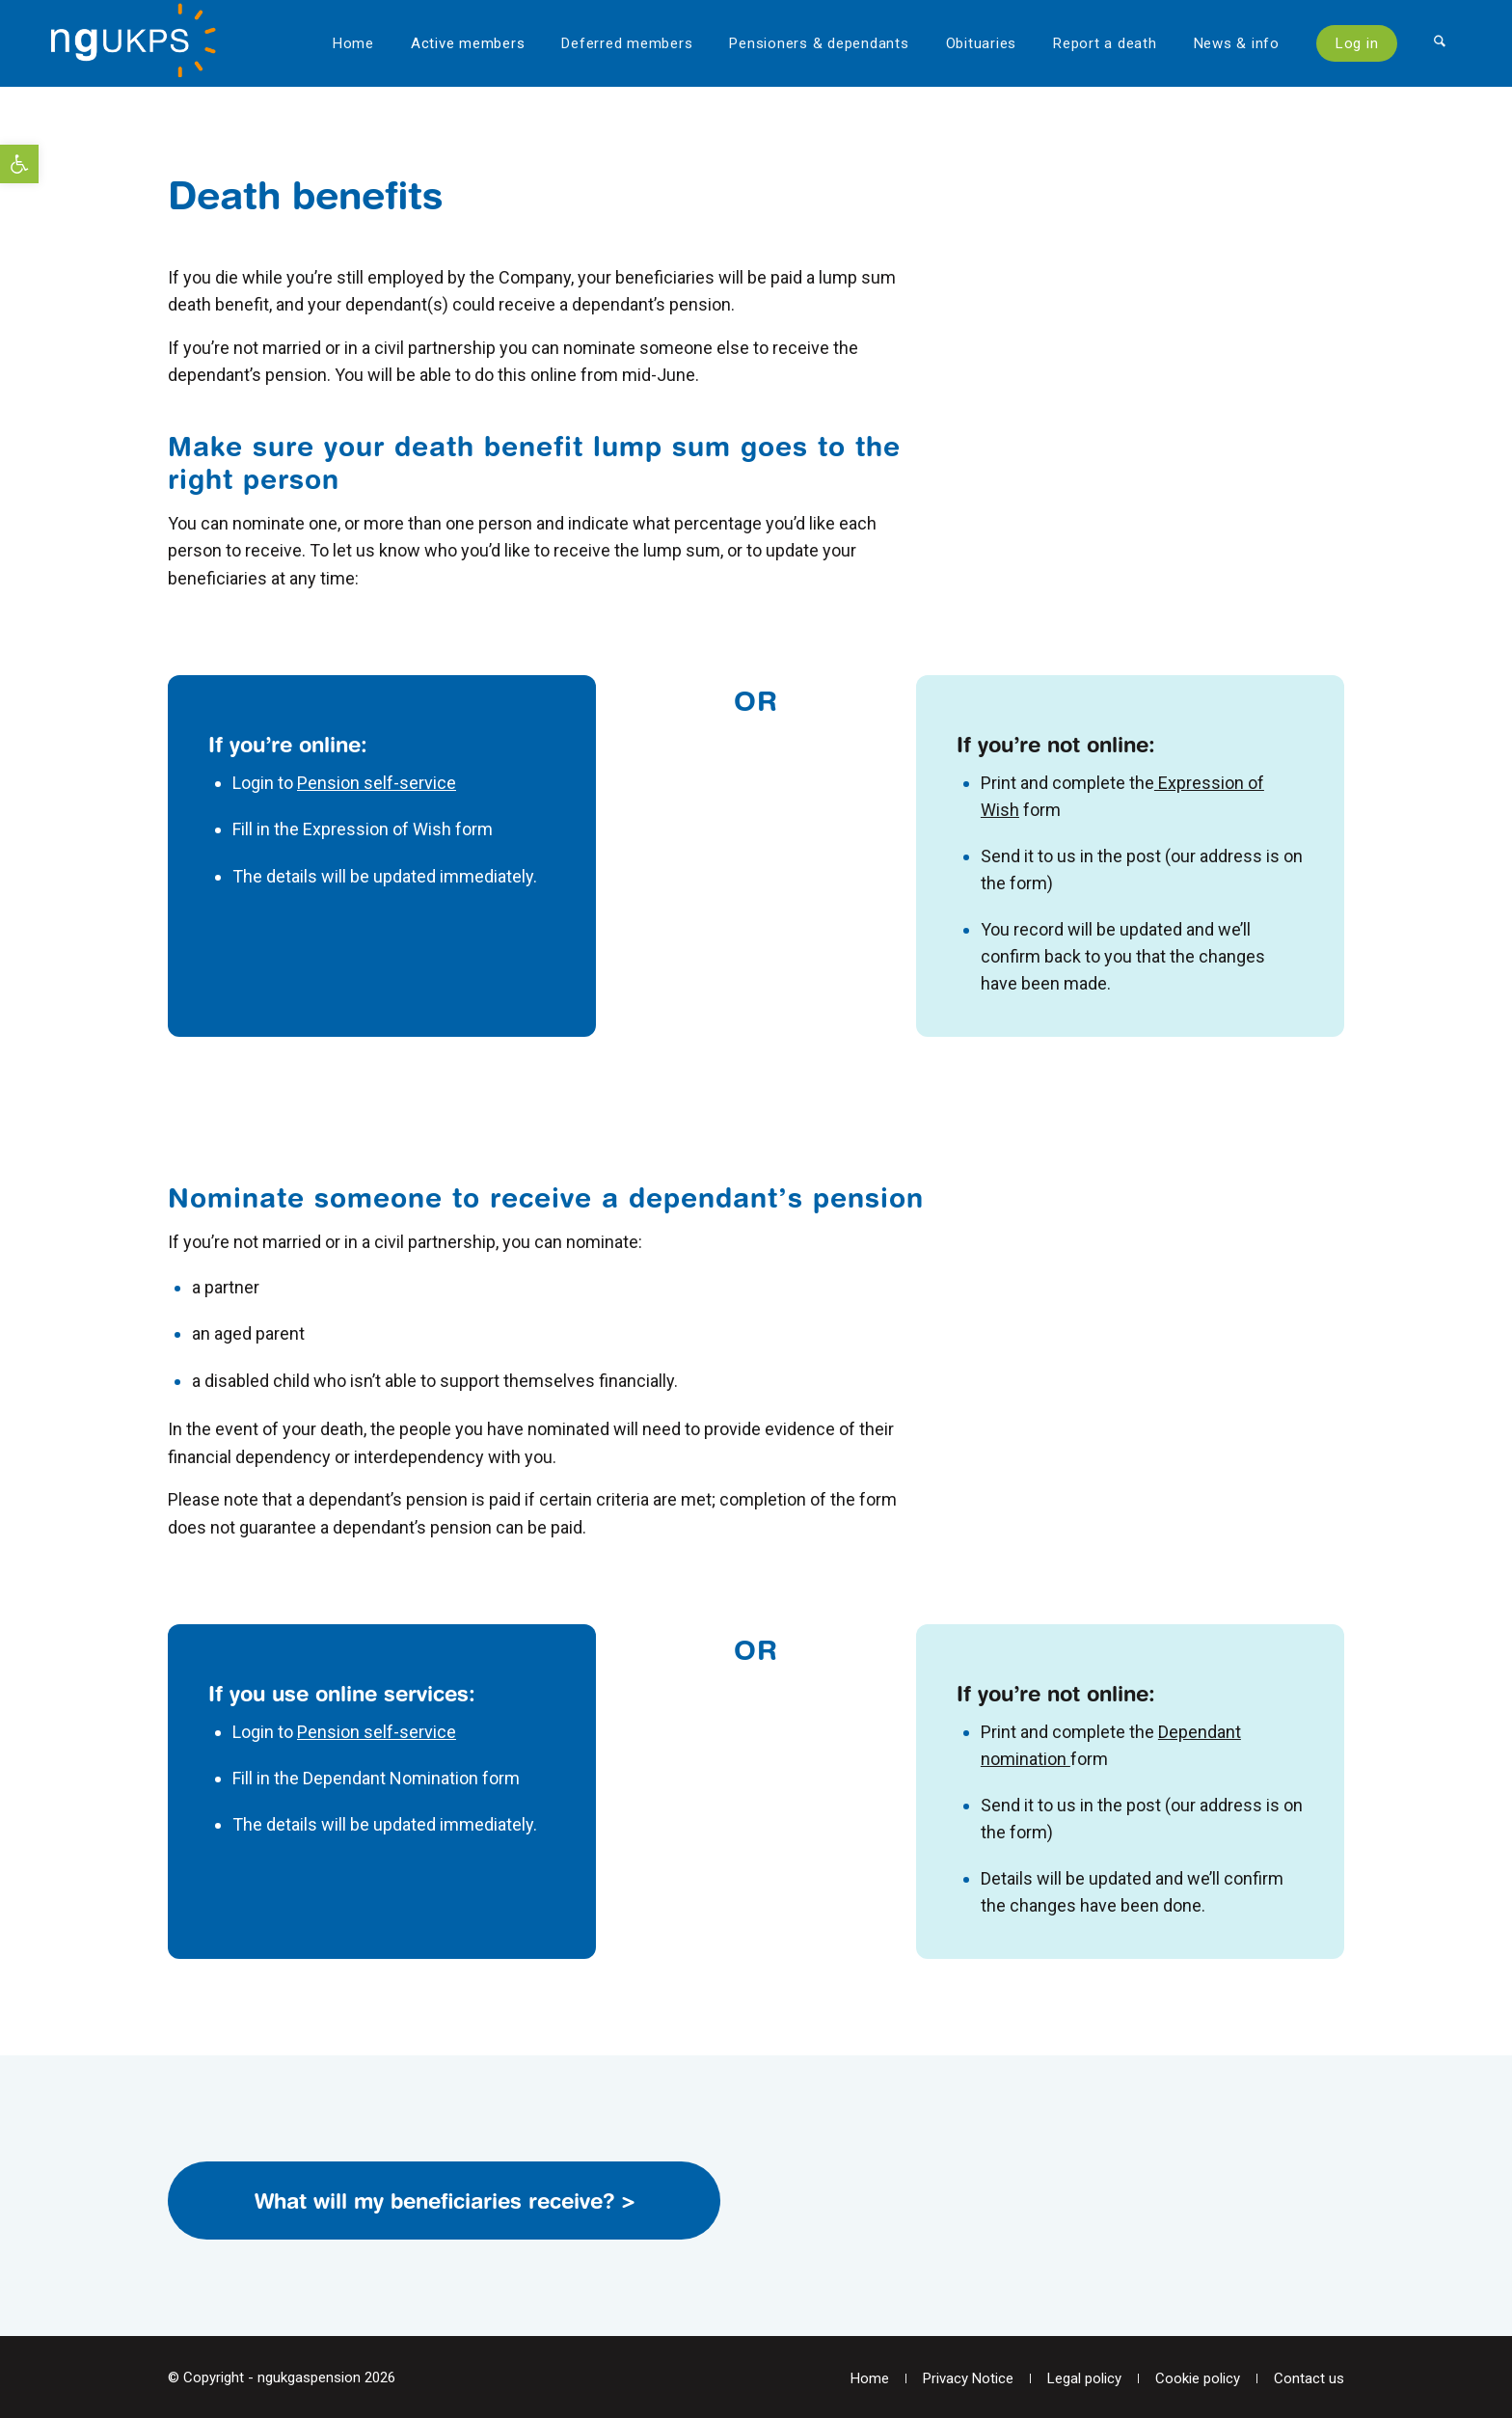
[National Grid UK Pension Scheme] (142, 43)
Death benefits (305, 195)
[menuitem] (353, 43)
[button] (19, 164)
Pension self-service (376, 783)
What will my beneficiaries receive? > (444, 2200)
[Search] (1440, 43)
